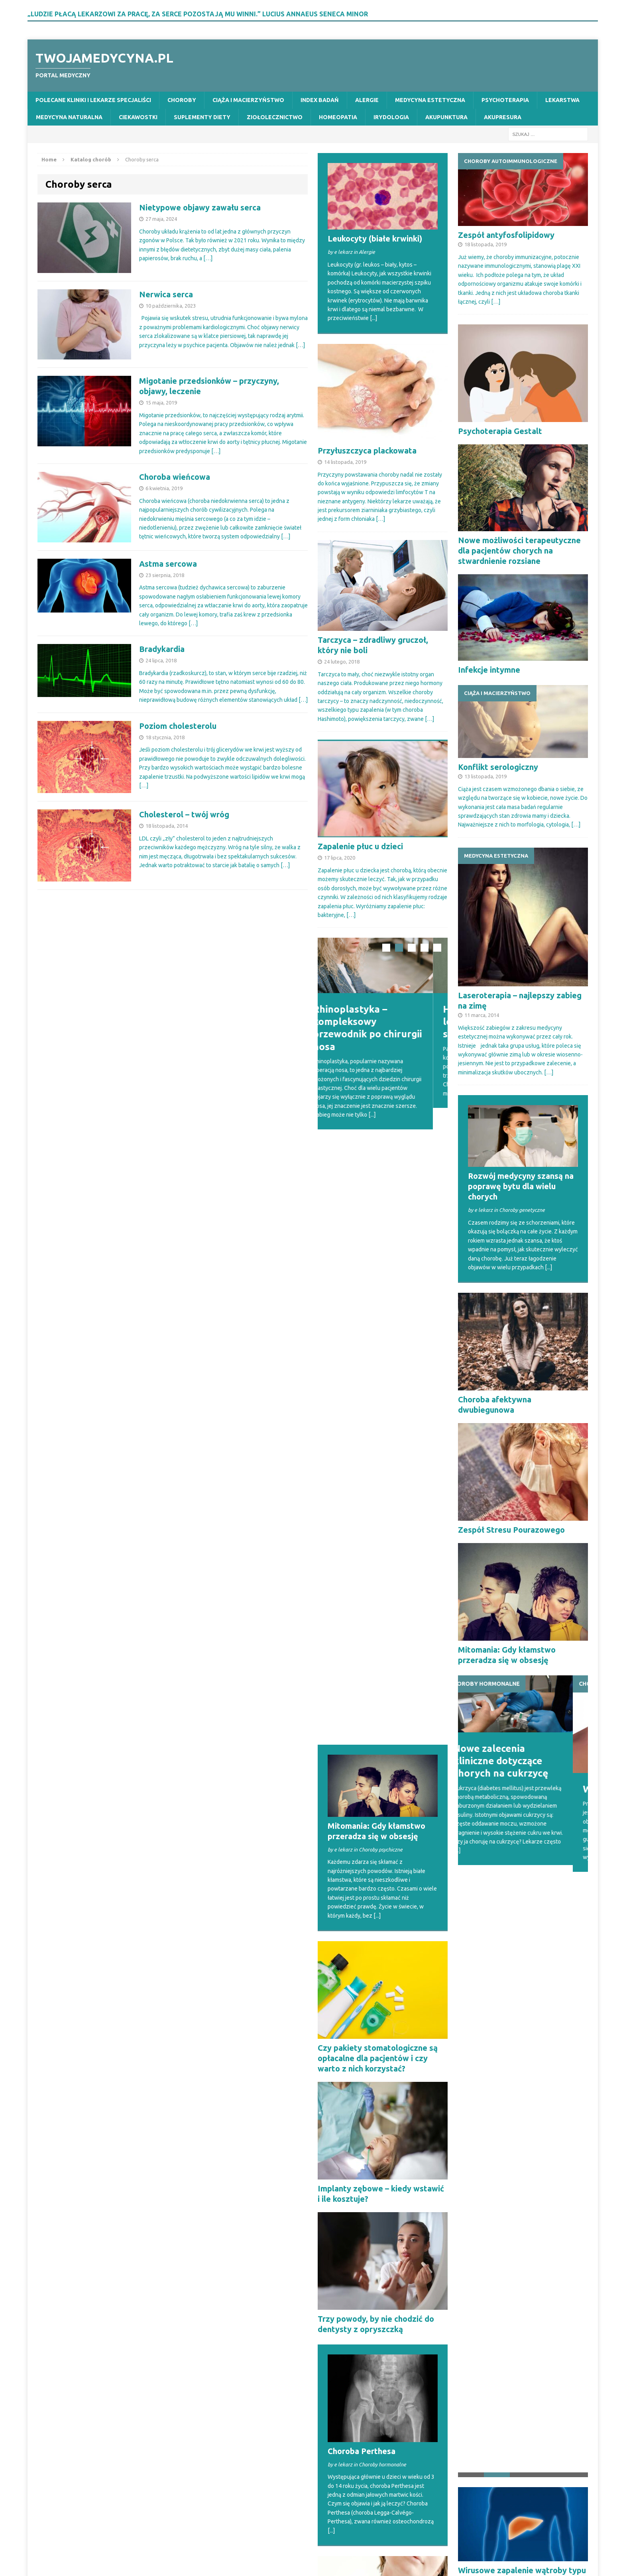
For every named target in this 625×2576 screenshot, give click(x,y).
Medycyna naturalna (69, 117)
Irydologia (391, 117)
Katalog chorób (91, 159)
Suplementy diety (202, 117)
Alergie (367, 100)
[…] (207, 258)
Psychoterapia (505, 100)
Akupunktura (446, 117)
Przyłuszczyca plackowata (367, 450)
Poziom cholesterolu (177, 725)
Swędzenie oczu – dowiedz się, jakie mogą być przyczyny (518, 2308)
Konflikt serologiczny (498, 767)
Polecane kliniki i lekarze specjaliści (93, 100)
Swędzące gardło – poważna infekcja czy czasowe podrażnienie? (371, 2293)
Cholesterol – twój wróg (184, 814)
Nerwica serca (166, 294)
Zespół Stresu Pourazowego (511, 1529)
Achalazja (336, 2057)
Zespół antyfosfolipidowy (506, 235)
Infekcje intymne (489, 669)
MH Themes (179, 2555)
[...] (373, 318)
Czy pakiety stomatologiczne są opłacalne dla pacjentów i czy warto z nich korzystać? (378, 1452)
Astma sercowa (168, 563)
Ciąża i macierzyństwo (248, 100)
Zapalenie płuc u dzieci (360, 846)
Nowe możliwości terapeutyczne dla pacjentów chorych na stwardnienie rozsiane (519, 550)
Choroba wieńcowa (174, 476)
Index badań (320, 100)
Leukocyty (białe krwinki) (375, 238)
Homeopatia (338, 117)
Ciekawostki (138, 117)
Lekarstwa (562, 100)
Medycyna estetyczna (430, 100)
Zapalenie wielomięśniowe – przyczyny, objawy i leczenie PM (381, 2410)
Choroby (181, 100)
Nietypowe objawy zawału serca (200, 207)
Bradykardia (162, 649)
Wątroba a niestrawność (503, 2202)
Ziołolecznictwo (275, 117)
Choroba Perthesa (361, 1845)
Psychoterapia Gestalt (500, 431)
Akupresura (502, 117)
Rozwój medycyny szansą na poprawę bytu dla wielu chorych (521, 1186)
